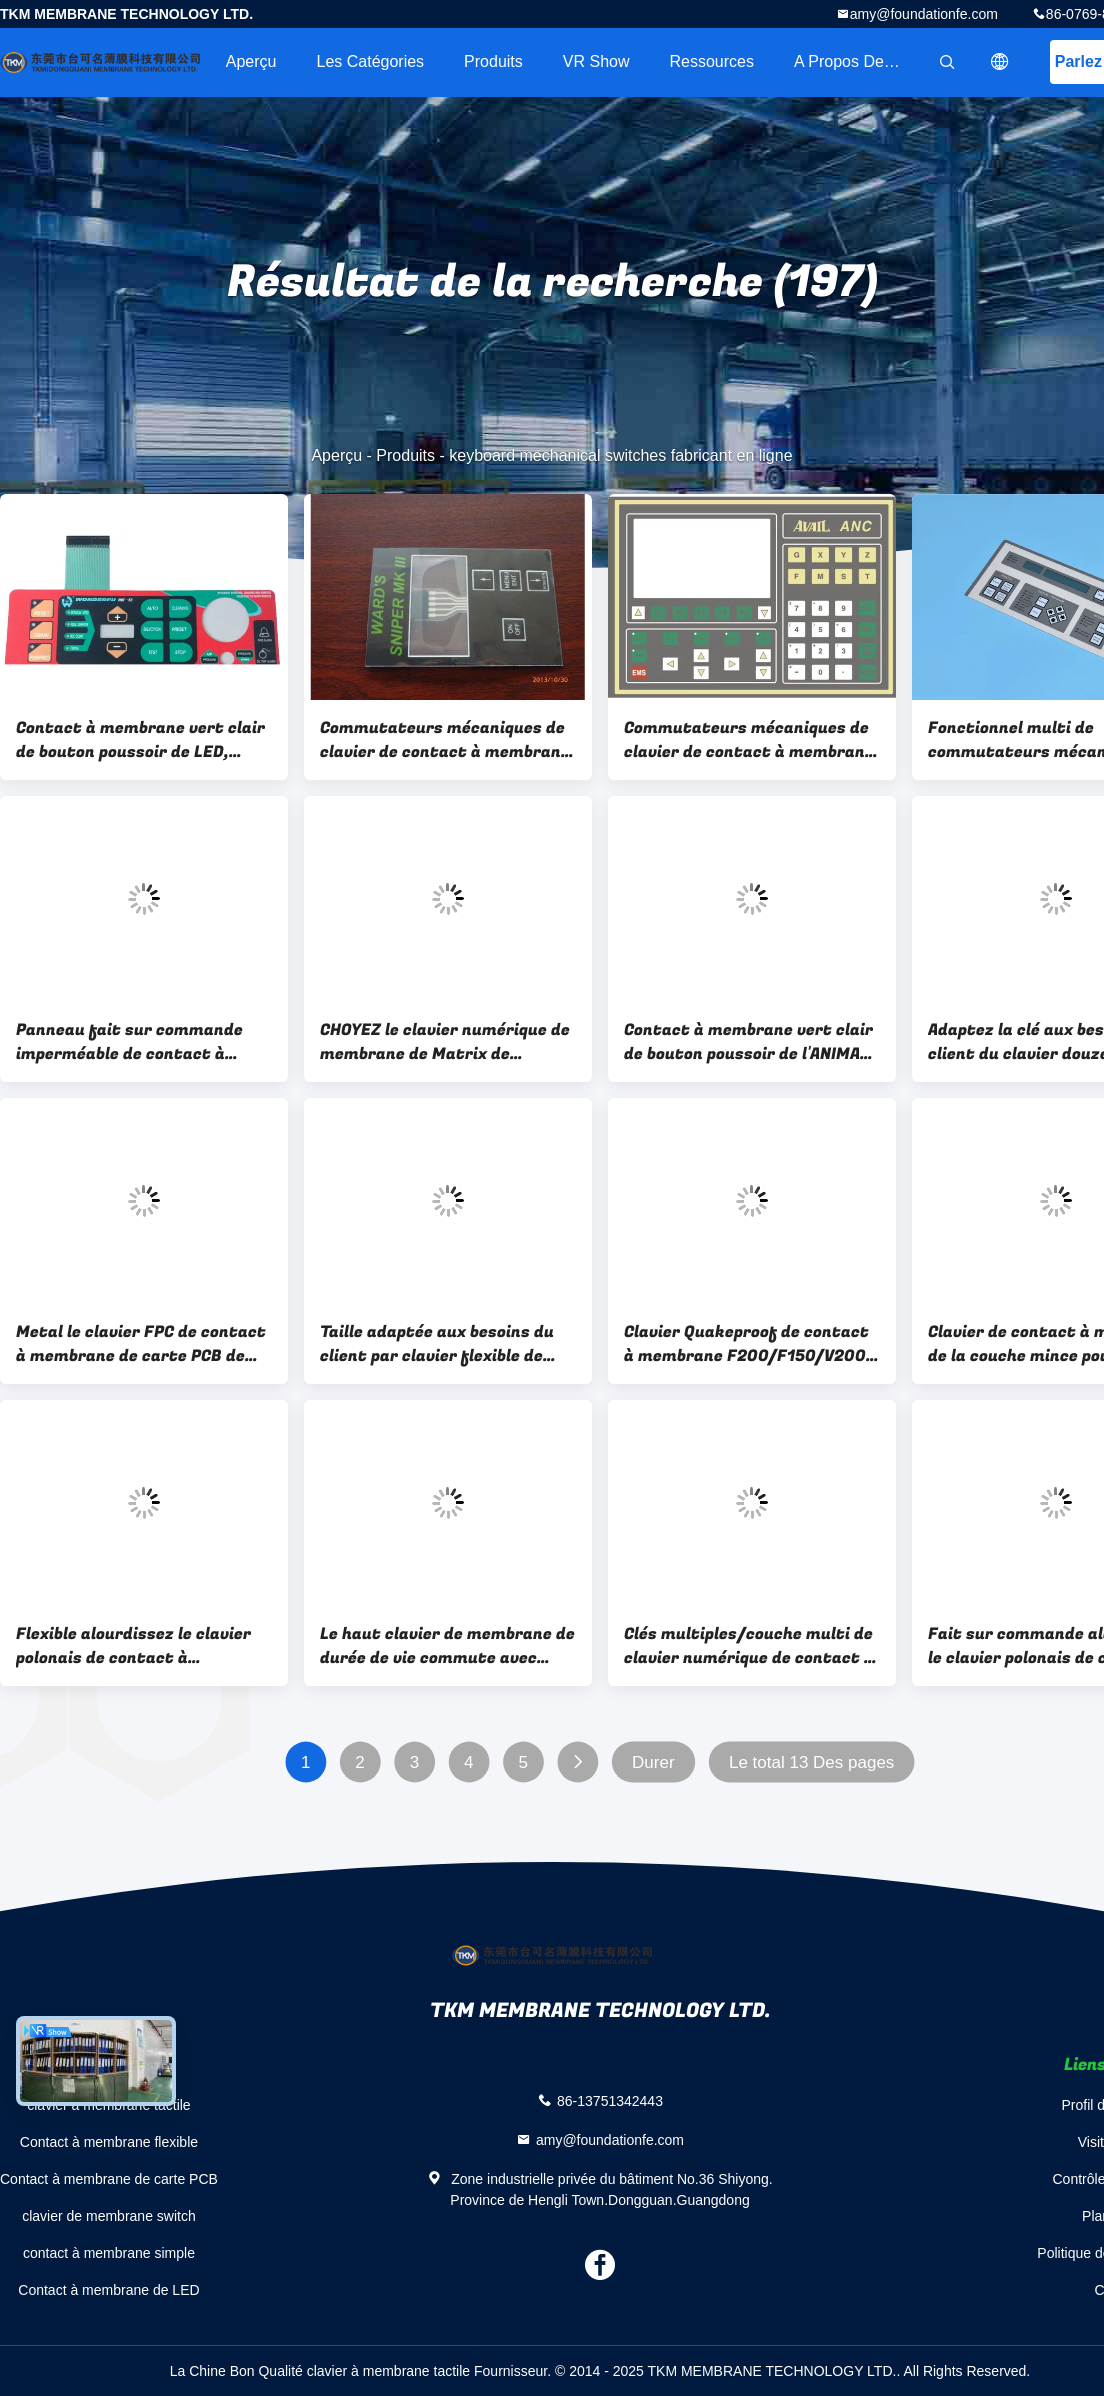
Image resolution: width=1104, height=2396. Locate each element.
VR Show (596, 61)
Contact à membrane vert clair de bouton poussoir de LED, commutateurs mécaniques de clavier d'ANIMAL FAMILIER (140, 740)
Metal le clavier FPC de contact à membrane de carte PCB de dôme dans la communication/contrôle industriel (141, 1344)
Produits (493, 61)
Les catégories (370, 61)
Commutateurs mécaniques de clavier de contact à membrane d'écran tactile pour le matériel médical (445, 740)
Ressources (712, 61)
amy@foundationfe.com (924, 14)
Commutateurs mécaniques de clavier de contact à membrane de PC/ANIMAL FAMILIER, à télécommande (749, 740)
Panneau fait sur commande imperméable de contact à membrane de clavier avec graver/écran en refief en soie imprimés (136, 1042)
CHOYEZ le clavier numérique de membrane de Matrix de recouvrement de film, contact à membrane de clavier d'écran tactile (445, 1042)
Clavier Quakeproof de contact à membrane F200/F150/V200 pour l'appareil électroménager (746, 1344)
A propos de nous (859, 61)
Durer (653, 1762)
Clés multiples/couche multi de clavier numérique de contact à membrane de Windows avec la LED (749, 1646)
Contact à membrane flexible (109, 2142)
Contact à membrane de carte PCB (109, 2179)
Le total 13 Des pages (811, 1762)
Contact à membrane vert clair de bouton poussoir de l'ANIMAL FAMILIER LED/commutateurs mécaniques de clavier (748, 1042)
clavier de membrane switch (109, 2216)
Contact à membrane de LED (108, 2290)
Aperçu (251, 61)
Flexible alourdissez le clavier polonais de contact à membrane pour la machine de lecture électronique (135, 1646)
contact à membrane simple (109, 2253)
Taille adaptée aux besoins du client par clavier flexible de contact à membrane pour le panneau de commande (437, 1344)
